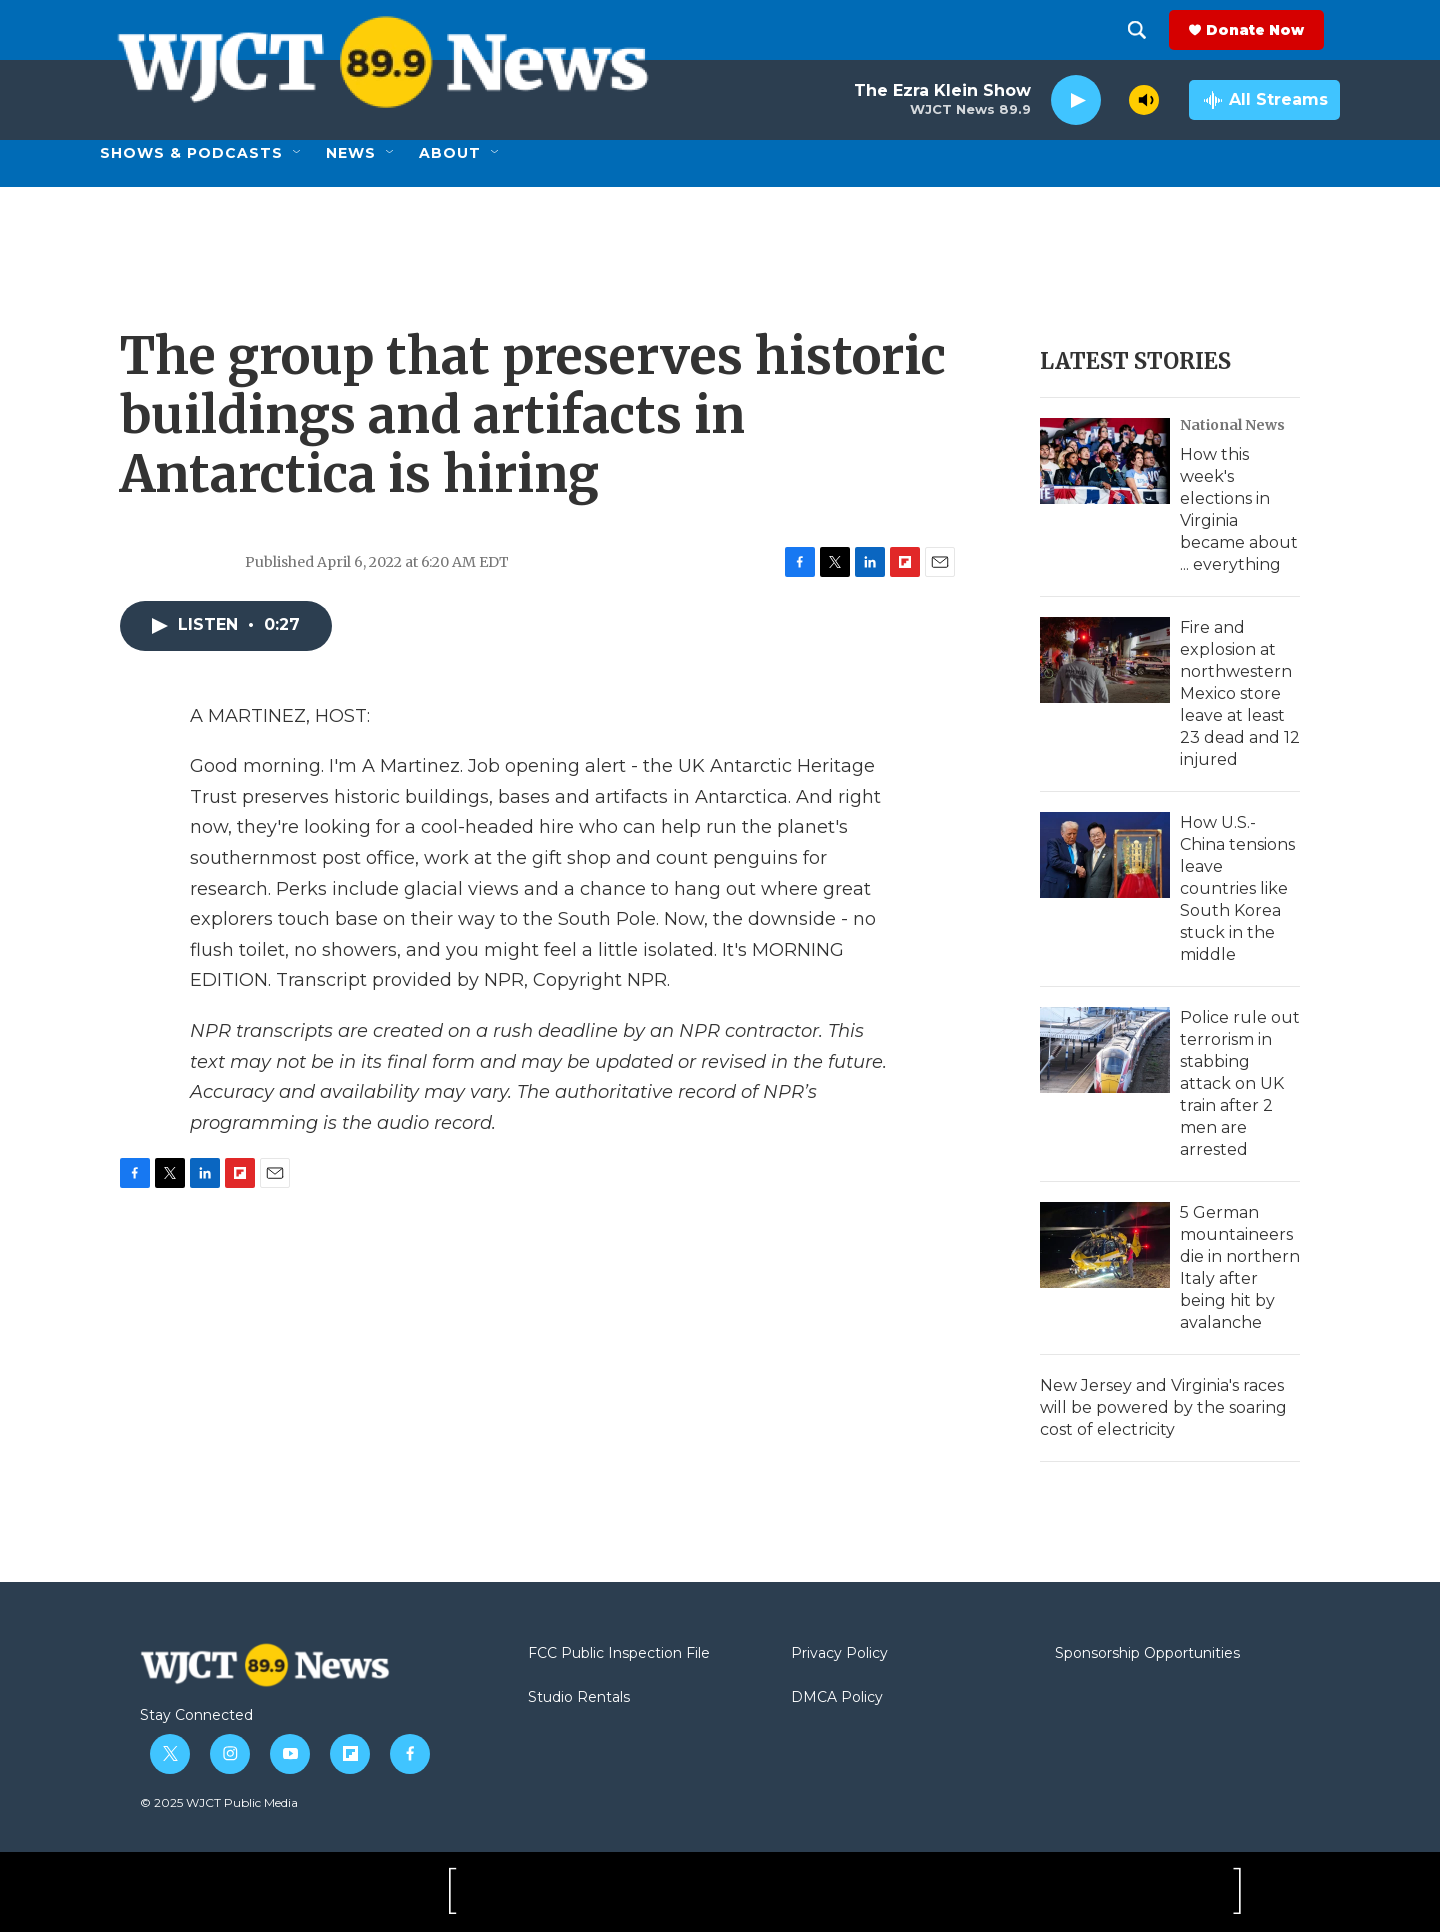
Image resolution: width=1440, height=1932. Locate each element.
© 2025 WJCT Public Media (219, 1802)
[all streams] (1264, 100)
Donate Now (1271, 30)
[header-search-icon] (1153, 30)
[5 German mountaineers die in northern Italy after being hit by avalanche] (1105, 1245)
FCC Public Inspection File (619, 1654)
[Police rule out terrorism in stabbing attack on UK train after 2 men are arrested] (1105, 1050)
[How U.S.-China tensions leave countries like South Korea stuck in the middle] (1105, 855)
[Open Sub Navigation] (298, 153)
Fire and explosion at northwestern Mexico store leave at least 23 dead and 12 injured (1240, 693)
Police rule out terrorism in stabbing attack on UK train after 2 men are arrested (1240, 1083)
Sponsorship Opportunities (1147, 1654)
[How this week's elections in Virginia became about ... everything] (1105, 461)
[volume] (1144, 100)
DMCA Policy (837, 1698)
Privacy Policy (839, 1654)
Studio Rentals (579, 1698)
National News (1232, 425)
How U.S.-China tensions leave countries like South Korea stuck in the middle (1237, 888)
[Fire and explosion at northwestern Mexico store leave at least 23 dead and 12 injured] (1105, 660)
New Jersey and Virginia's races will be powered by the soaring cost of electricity (1163, 1407)
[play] (1076, 100)
